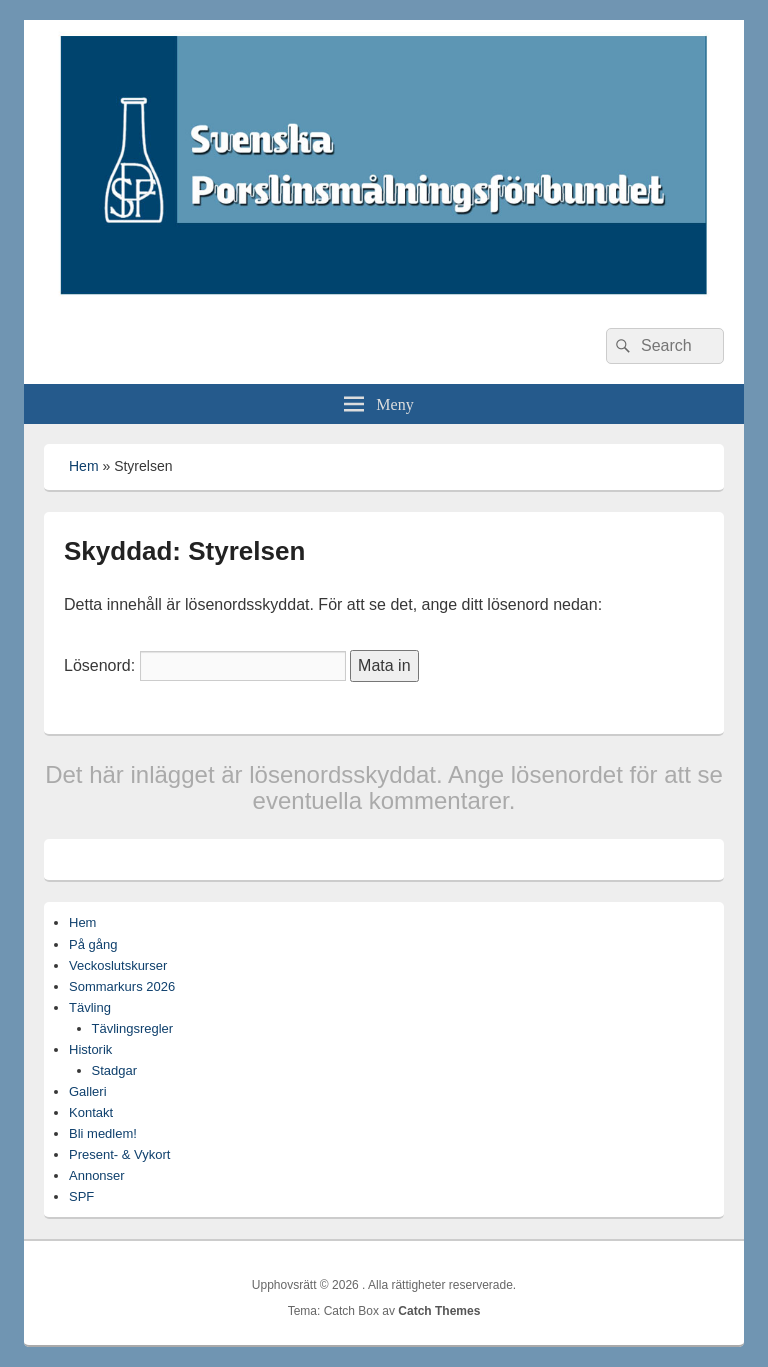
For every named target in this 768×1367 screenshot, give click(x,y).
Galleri (88, 1091)
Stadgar (115, 1070)
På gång (93, 944)
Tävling (90, 1007)
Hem (84, 466)
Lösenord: (205, 665)
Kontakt (91, 1112)
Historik (90, 1049)
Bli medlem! (103, 1133)
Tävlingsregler (133, 1028)
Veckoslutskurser (118, 965)
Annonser (97, 1175)
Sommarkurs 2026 (122, 986)
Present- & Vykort (119, 1154)
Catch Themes (439, 1311)
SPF (81, 1196)
